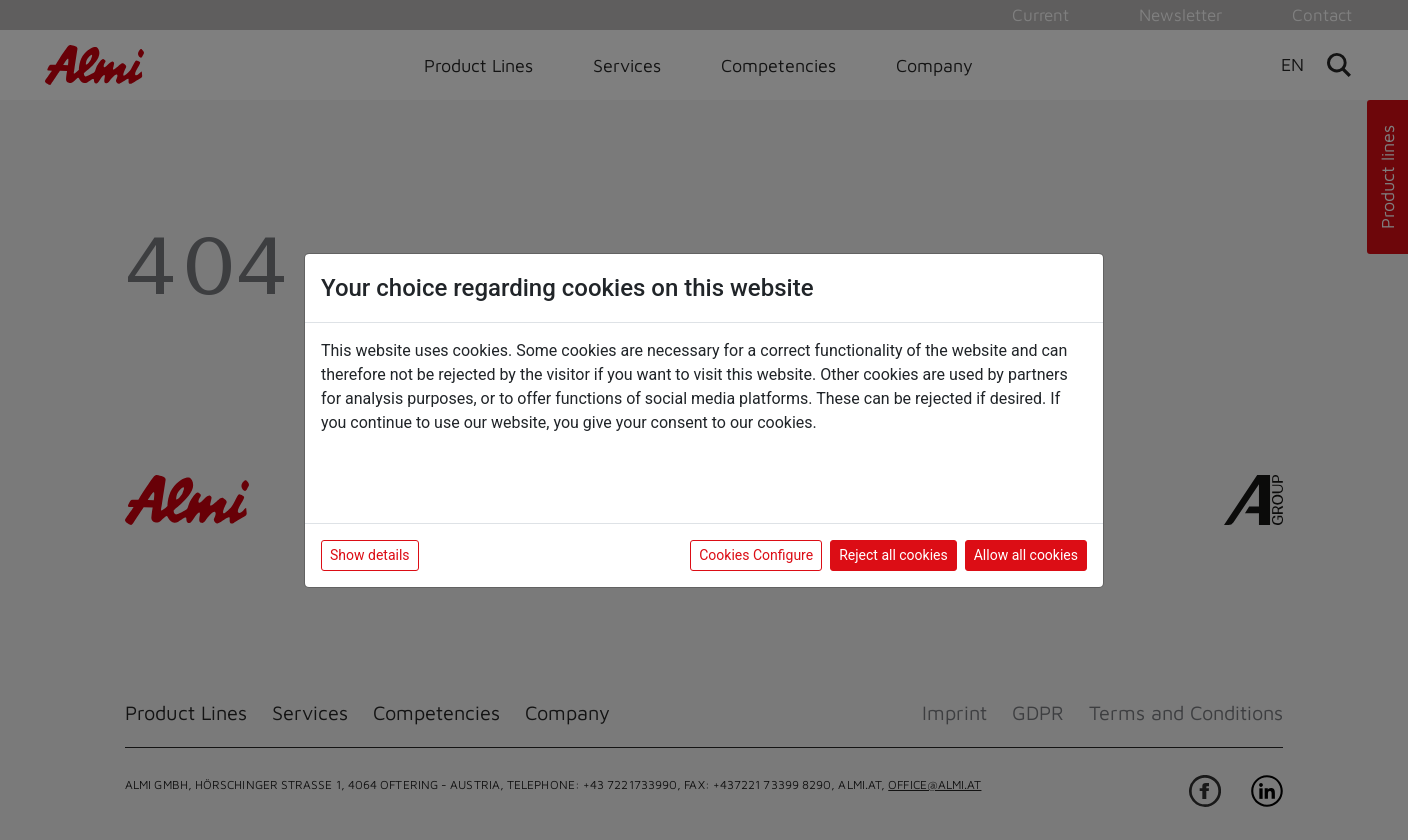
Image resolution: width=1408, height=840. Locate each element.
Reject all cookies (893, 555)
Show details (370, 555)
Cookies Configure (756, 555)
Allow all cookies (1026, 555)
